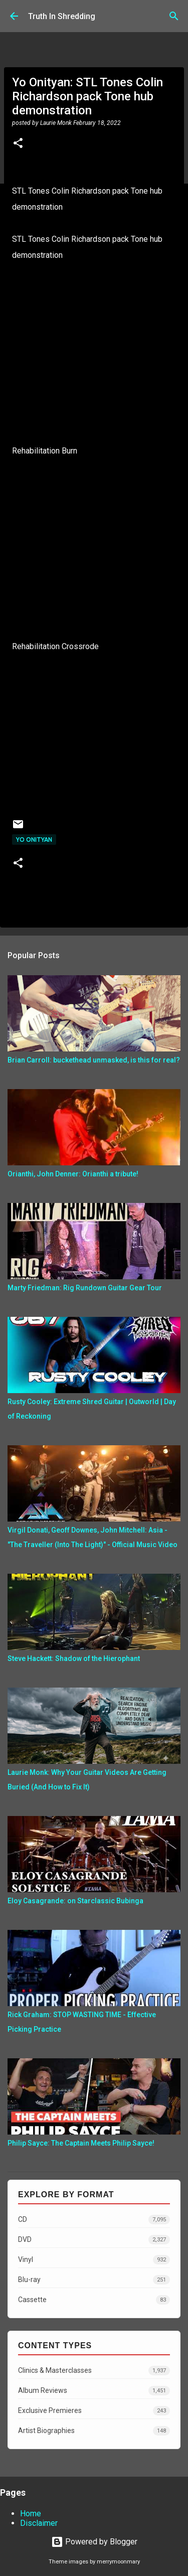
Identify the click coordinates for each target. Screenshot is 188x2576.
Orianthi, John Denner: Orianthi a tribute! (73, 1174)
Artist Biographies (94, 2431)
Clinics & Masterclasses (94, 2370)
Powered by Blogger (94, 2541)
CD (94, 2219)
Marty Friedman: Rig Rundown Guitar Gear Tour (85, 1288)
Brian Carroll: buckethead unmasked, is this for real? (94, 1060)
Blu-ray (94, 2280)
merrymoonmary (118, 2561)
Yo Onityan (34, 839)
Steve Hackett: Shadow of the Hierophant (74, 1658)
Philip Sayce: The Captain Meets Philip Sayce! (81, 2143)
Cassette (94, 2300)
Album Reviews (94, 2390)
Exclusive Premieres (94, 2410)
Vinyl (94, 2259)
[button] (18, 144)
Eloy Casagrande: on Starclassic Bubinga (75, 1901)
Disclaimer (39, 2523)
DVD (94, 2239)
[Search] (174, 16)
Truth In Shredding (61, 16)
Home (30, 2513)
